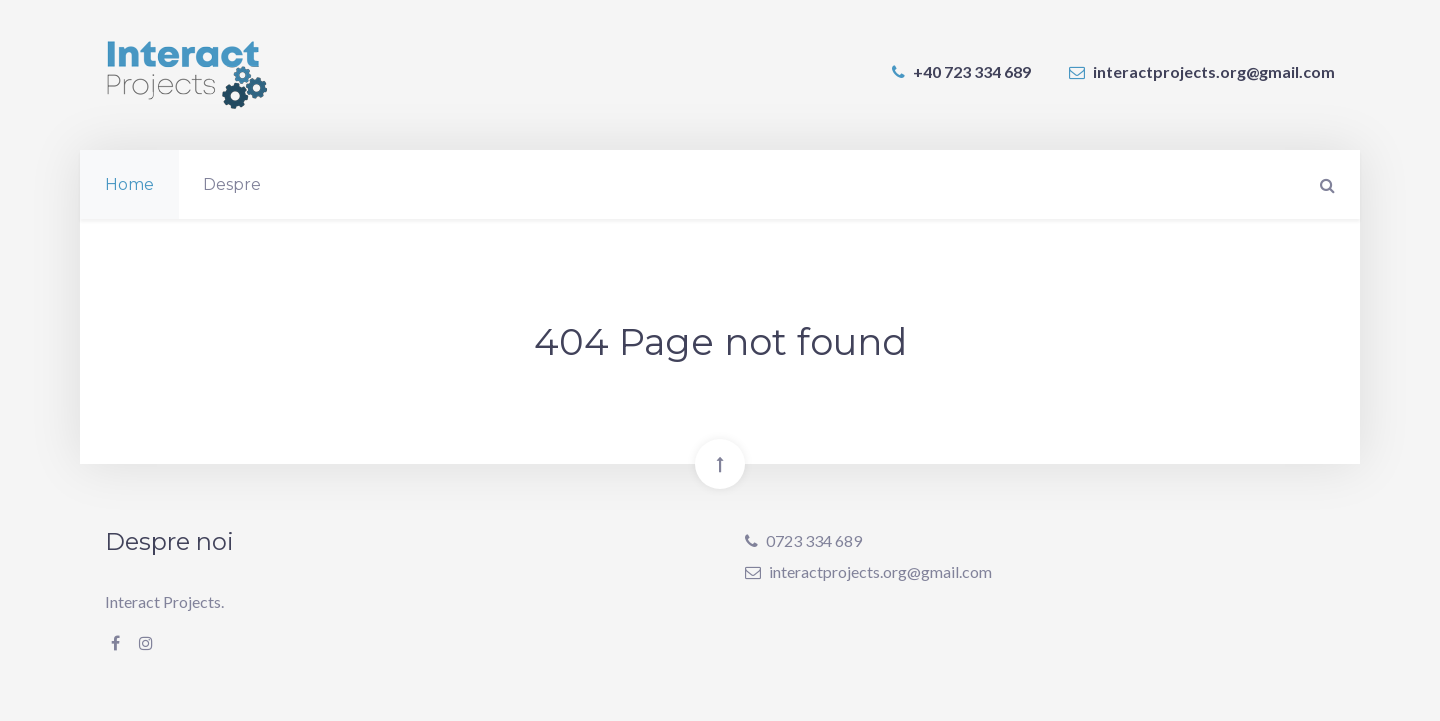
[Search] (1325, 184)
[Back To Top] (720, 464)
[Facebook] (115, 643)
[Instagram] (146, 643)
